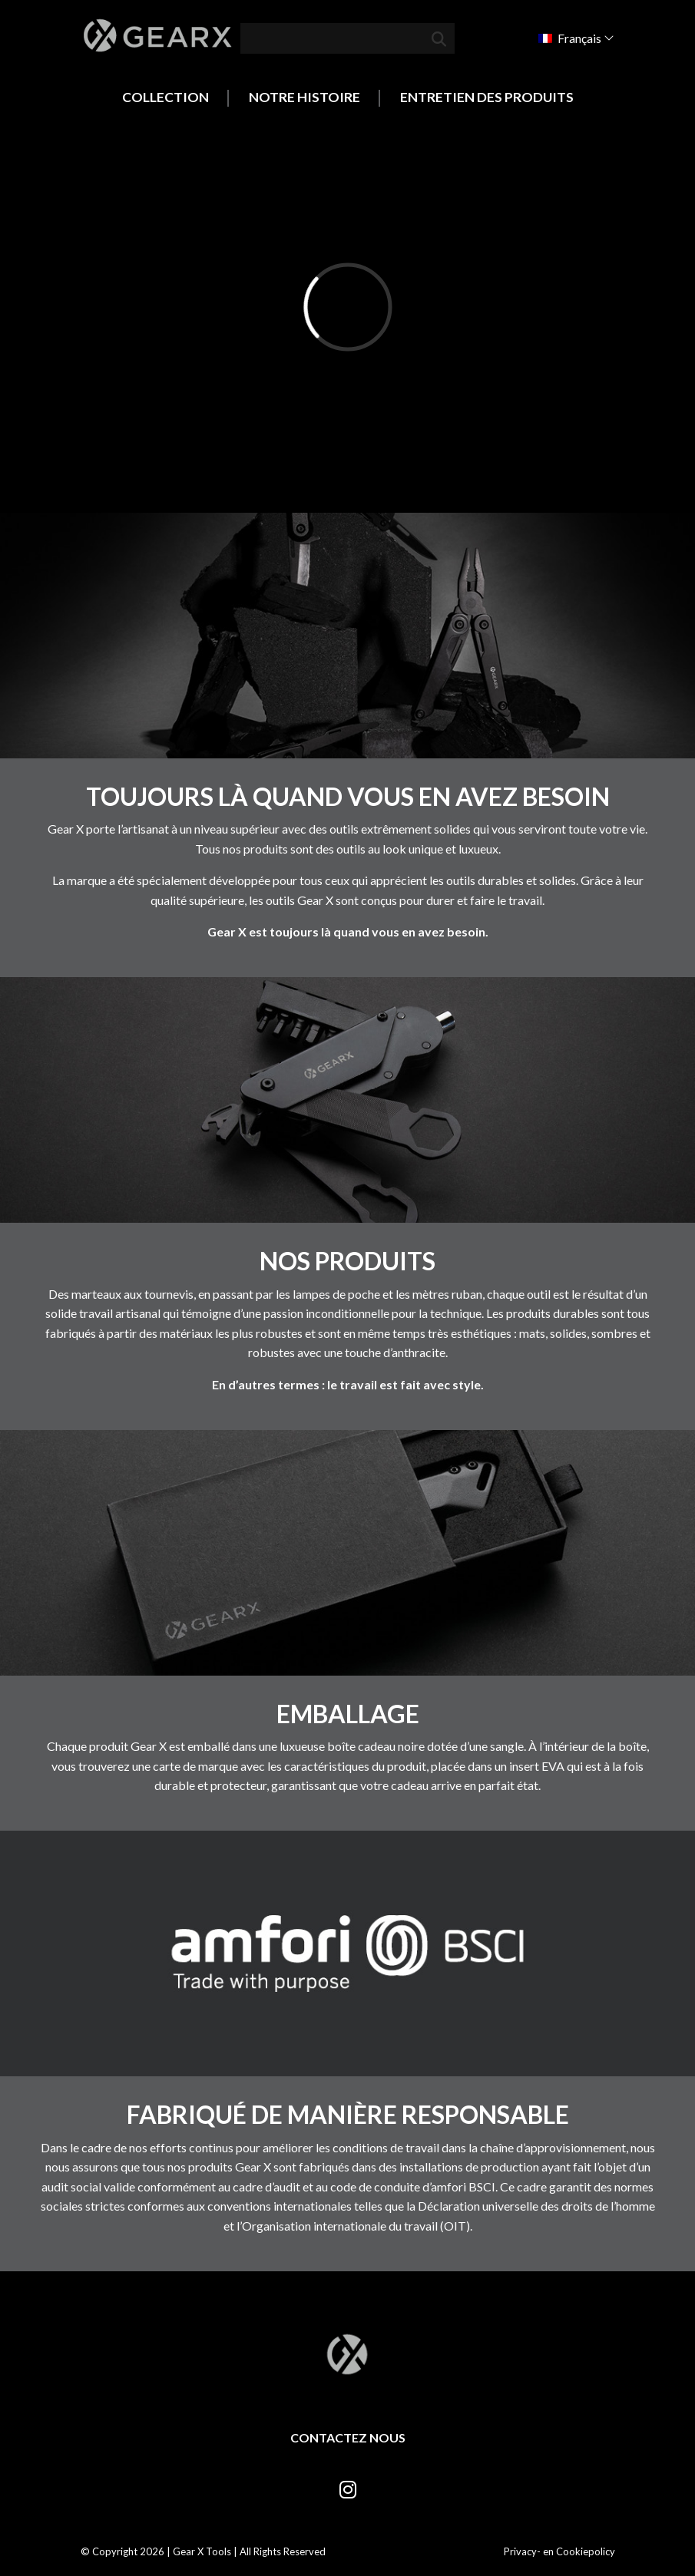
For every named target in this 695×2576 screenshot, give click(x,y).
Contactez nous (347, 2437)
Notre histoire (304, 97)
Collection (165, 97)
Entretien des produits (487, 97)
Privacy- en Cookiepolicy (559, 2551)
